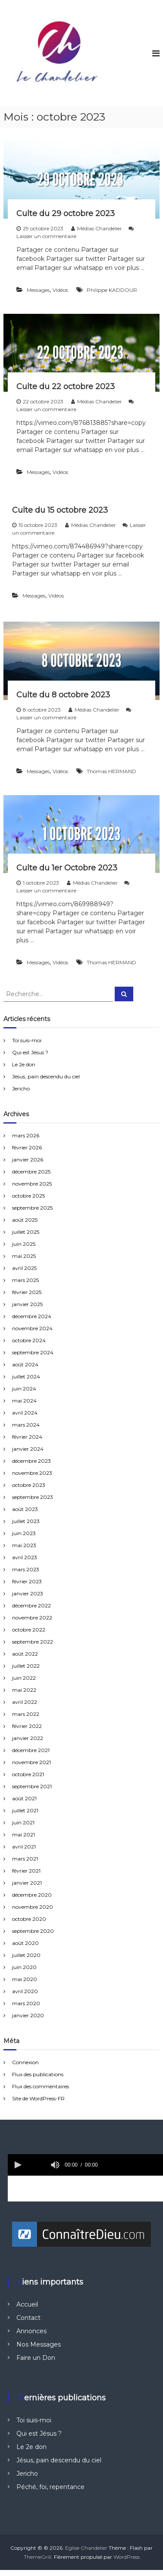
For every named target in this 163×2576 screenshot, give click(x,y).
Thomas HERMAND (111, 771)
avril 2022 (24, 1702)
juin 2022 (24, 1678)
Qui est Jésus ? (30, 1052)
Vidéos (60, 290)
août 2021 (24, 1798)
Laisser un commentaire (46, 236)
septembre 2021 (32, 1786)
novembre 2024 (32, 1328)
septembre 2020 (33, 1931)
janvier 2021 (27, 1882)
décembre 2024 (31, 1316)
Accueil (27, 2304)
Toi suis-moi (26, 1040)
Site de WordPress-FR (38, 2098)
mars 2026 (25, 1135)
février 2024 (27, 1437)
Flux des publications (37, 2074)
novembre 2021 (31, 1762)
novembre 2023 (32, 1473)
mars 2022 (25, 1714)
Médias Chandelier (99, 228)
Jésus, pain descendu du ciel (46, 1076)
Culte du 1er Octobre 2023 (66, 868)
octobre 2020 (29, 1919)
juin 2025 (23, 1244)
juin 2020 (24, 1967)
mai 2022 (24, 1690)
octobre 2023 (28, 1485)
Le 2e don (23, 1064)
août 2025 (25, 1220)
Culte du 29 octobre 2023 (65, 213)
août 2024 (25, 1364)
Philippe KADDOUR (112, 290)
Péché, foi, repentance (50, 2487)
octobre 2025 (28, 1195)
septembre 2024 (32, 1352)
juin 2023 (24, 1533)
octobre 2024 (29, 1340)
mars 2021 (25, 1858)
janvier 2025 (27, 1304)
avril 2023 (24, 1557)
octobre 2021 (28, 1774)
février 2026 (27, 1147)
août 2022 (25, 1653)
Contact (28, 2318)
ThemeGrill (37, 2557)
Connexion (25, 2062)
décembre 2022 (31, 1605)
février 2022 (27, 1726)
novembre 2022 (32, 1617)
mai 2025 (24, 1256)
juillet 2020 (26, 1955)
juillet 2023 (26, 1521)
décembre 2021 (31, 1750)
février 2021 (26, 1870)
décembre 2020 (32, 1895)
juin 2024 (24, 1388)
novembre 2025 (32, 1183)
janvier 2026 (27, 1159)
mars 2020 (26, 2003)
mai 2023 (24, 1545)
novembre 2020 (32, 1907)
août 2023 (25, 1509)
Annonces (31, 2331)
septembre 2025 (32, 1207)
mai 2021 (23, 1834)
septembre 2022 (32, 1641)
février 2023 (27, 1581)
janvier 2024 (28, 1449)
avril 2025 (24, 1268)
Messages (38, 290)
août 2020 (25, 1943)
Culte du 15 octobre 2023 (60, 510)
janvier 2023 (27, 1593)
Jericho (21, 1088)
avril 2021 (24, 1846)
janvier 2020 (28, 2015)
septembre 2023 (32, 1497)
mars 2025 (25, 1280)
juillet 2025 (25, 1232)
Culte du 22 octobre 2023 (65, 386)
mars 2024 (26, 1424)
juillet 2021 (25, 1810)
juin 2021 (23, 1822)
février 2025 (26, 1292)
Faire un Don (35, 2358)
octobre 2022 (28, 1629)
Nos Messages (38, 2344)
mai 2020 (24, 1979)
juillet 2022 (26, 1666)
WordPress (126, 2557)
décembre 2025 (31, 1171)
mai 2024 (24, 1400)
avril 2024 (25, 1412)
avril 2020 (25, 1991)
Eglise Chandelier (86, 2548)
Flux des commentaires (40, 2086)
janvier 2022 (27, 1738)
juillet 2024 (26, 1376)
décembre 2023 (31, 1461)
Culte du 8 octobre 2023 (63, 695)
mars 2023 (25, 1569)
